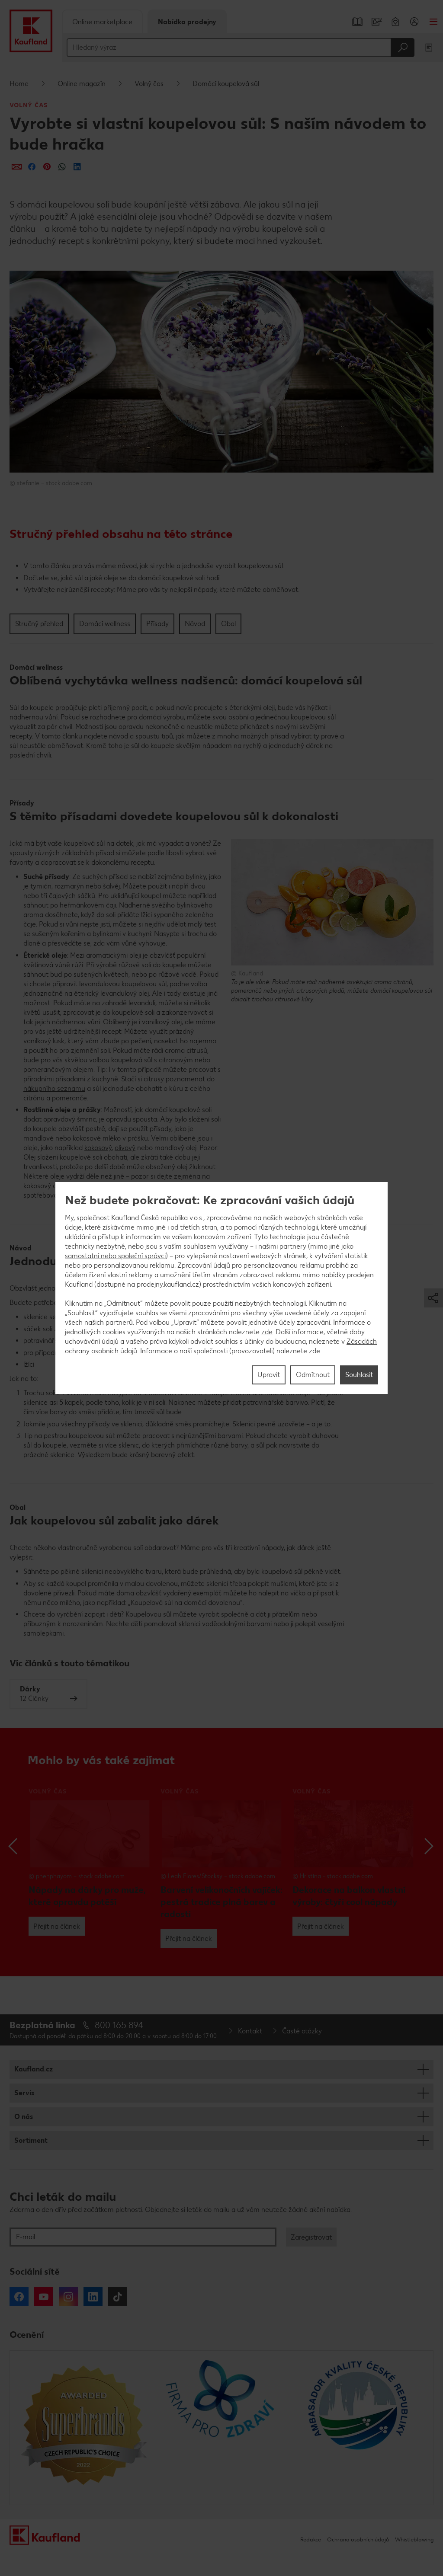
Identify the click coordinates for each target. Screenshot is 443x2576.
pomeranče (69, 1098)
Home (19, 84)
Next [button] (428, 1846)
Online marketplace (102, 22)
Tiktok (117, 2296)
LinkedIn (93, 2296)
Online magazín (82, 84)
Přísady (157, 624)
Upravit (268, 1375)
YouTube (43, 2296)
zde (267, 1332)
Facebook (19, 2296)
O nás (23, 2117)
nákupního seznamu (54, 1088)
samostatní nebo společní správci (115, 1256)
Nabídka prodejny (187, 22)
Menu (433, 21)
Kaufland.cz (33, 2069)
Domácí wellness (104, 624)
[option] (90, 1861)
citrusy (154, 1079)
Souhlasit (359, 1375)
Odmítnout (313, 1375)
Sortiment (31, 2140)
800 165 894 (119, 2025)
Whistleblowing (414, 2539)
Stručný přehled (39, 624)
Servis (24, 2093)
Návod (195, 624)
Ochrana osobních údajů (358, 2539)
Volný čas (149, 84)
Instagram (68, 2296)
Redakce (310, 2539)
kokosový (98, 1148)
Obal (228, 624)
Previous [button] (14, 1846)
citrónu (34, 1098)
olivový (125, 1148)
